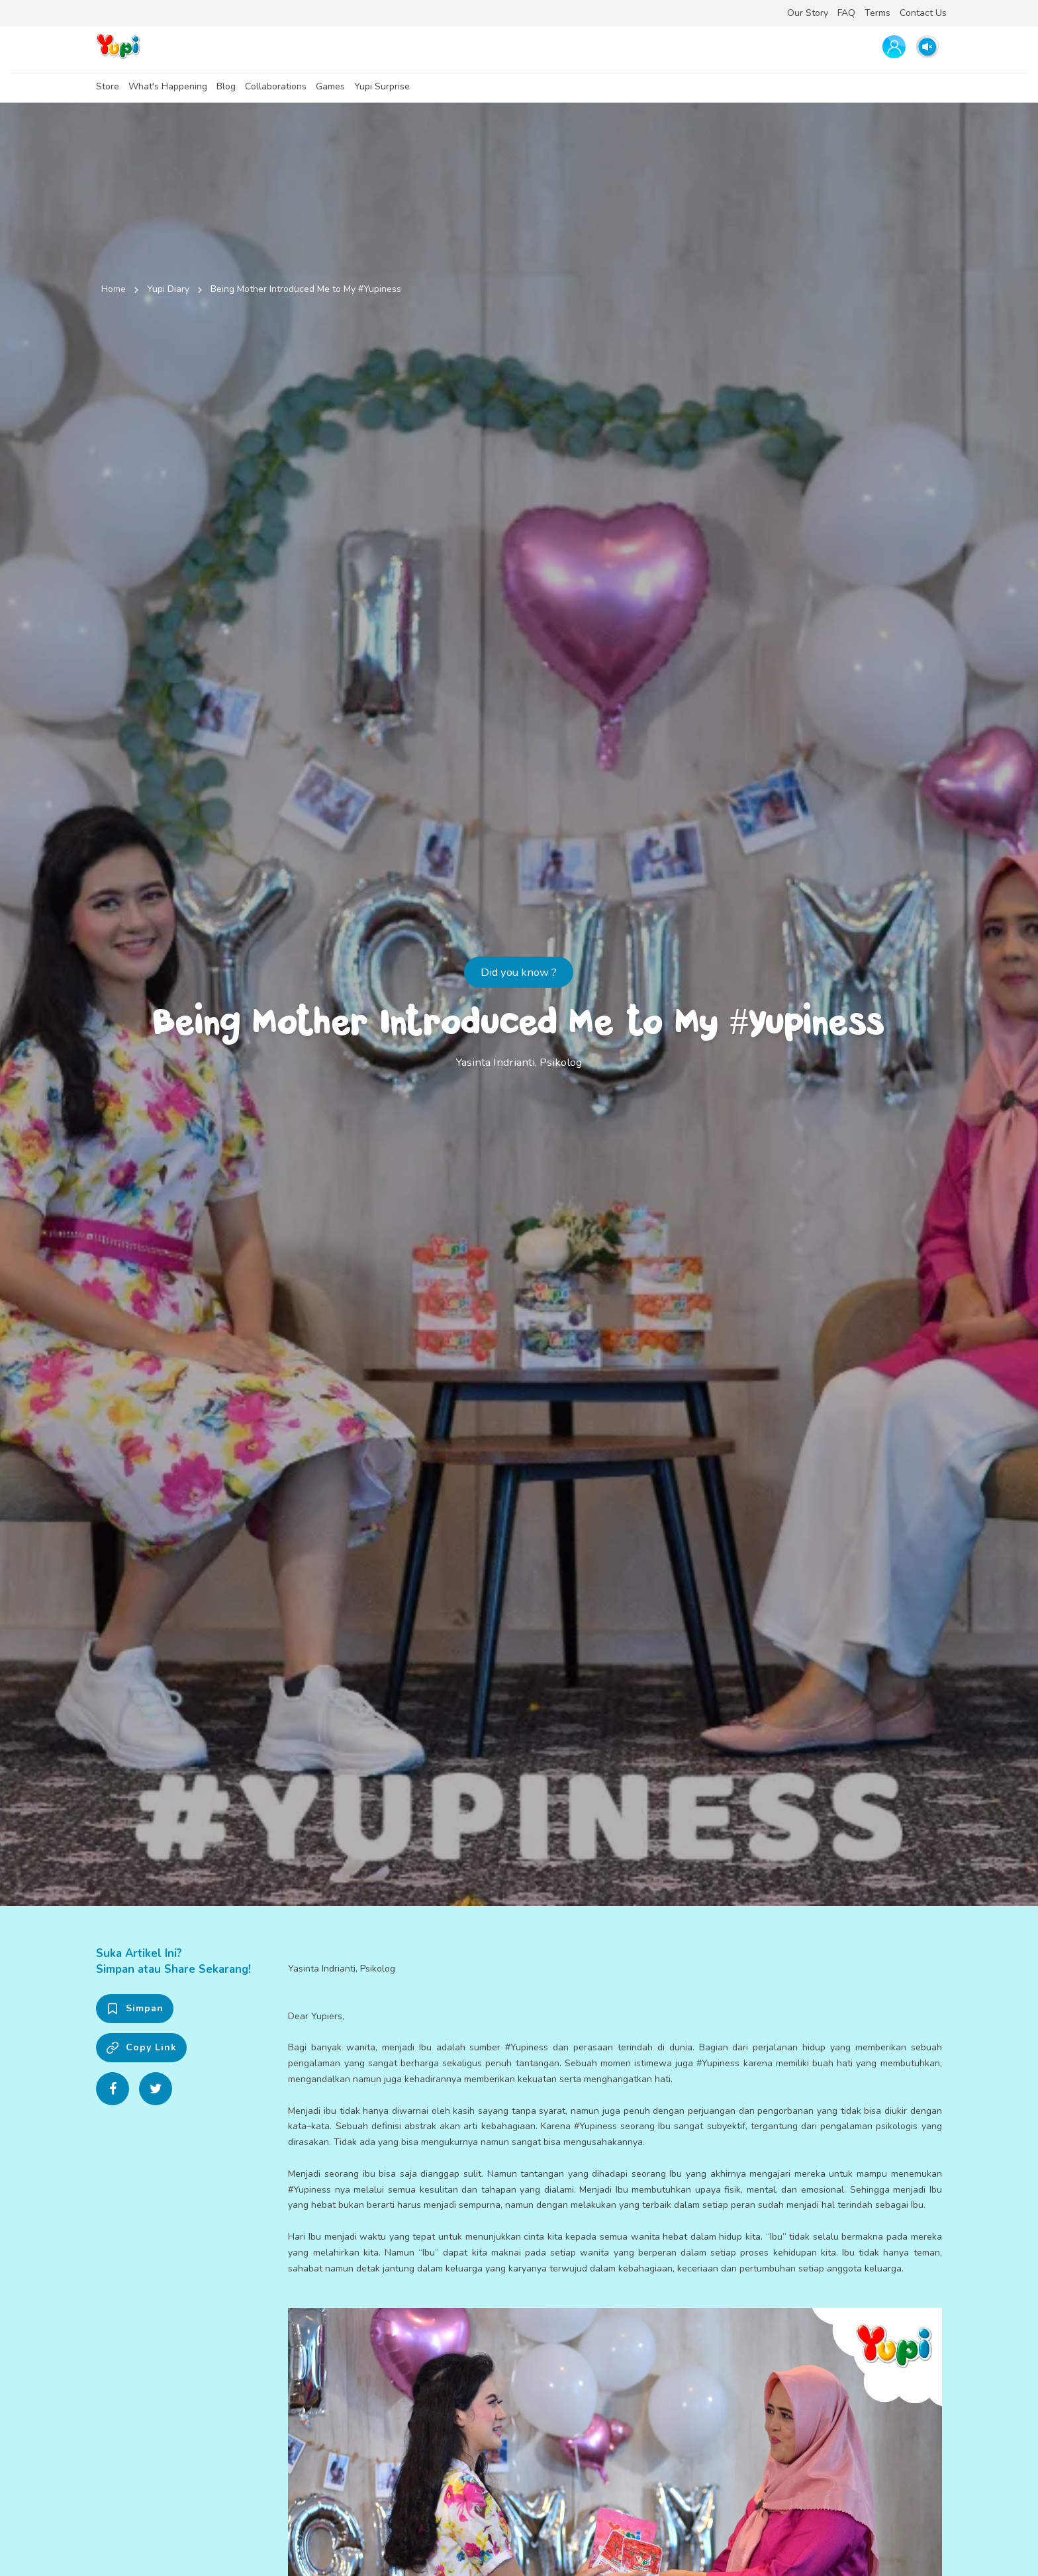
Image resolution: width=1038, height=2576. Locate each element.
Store (107, 86)
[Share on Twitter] (155, 2088)
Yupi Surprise (382, 86)
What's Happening (167, 86)
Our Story (807, 13)
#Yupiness (526, 2047)
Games (330, 86)
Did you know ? (519, 972)
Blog (226, 86)
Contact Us (923, 13)
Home (113, 289)
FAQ (846, 13)
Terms (877, 13)
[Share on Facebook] (112, 2088)
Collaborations (276, 86)
